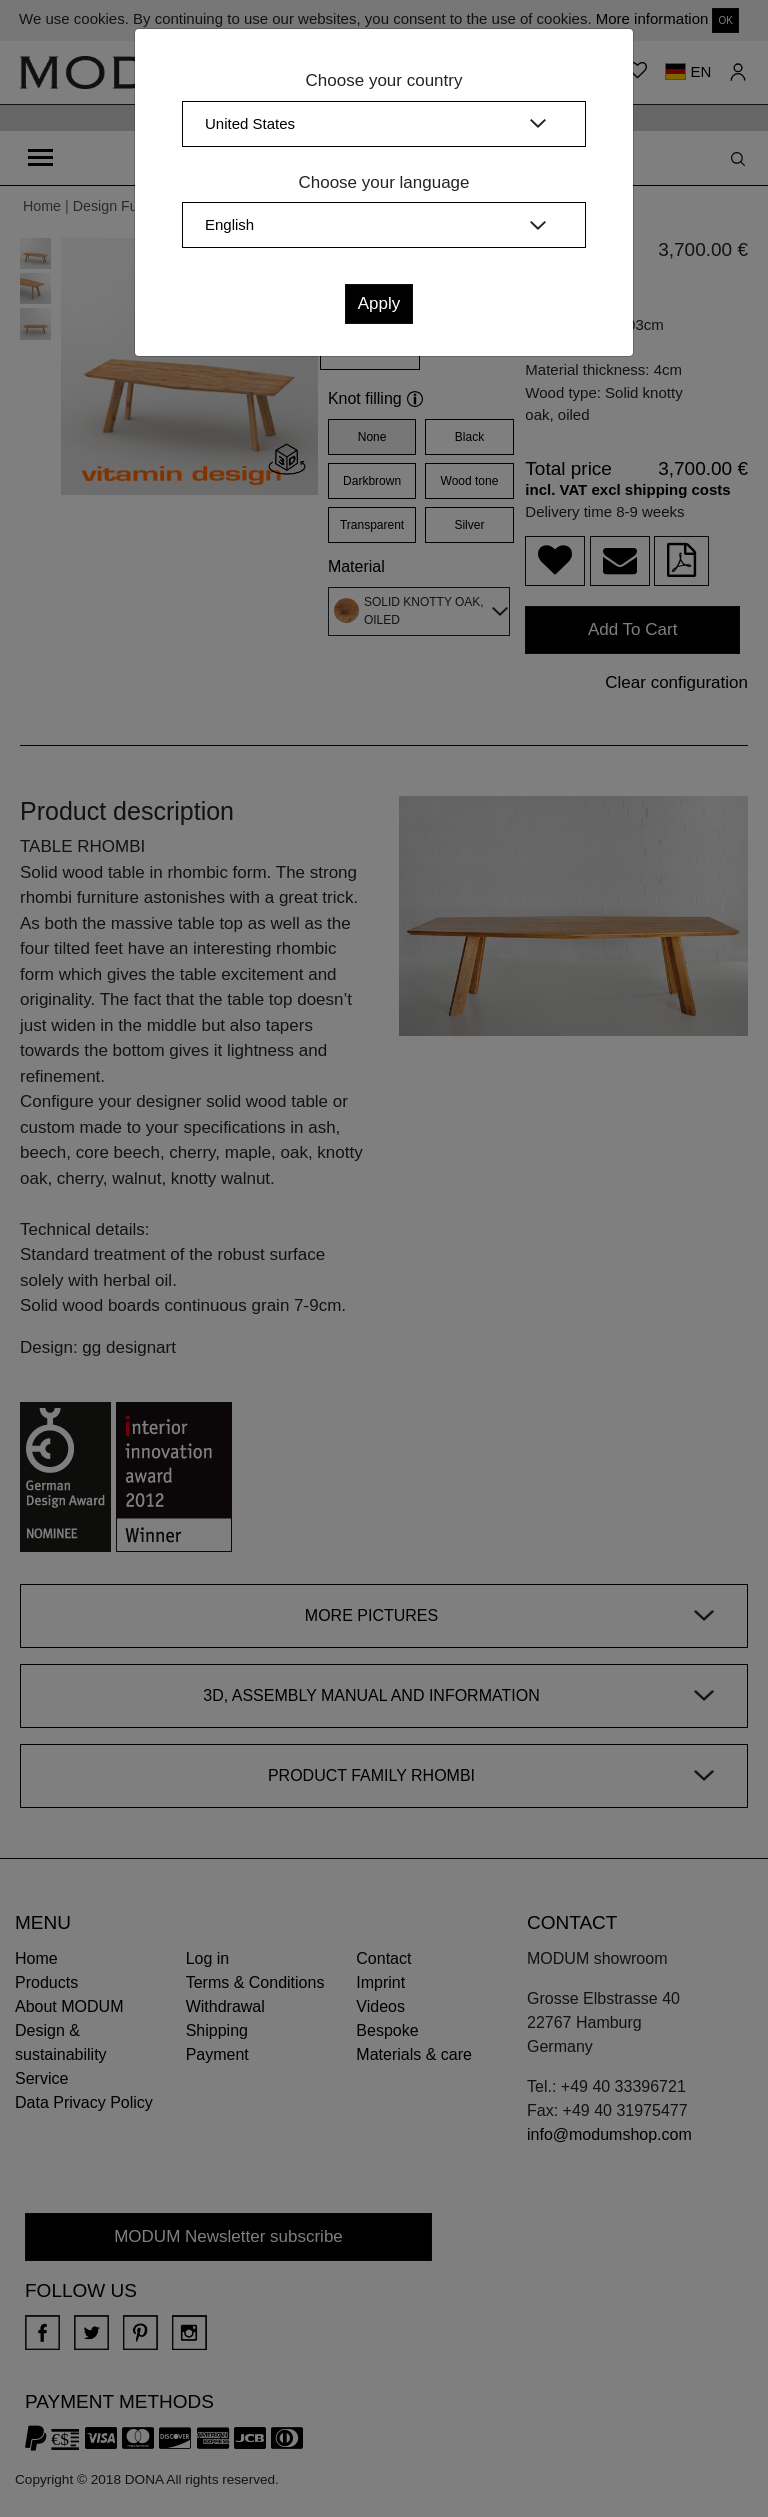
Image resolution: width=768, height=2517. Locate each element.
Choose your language (383, 182)
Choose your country (384, 80)
